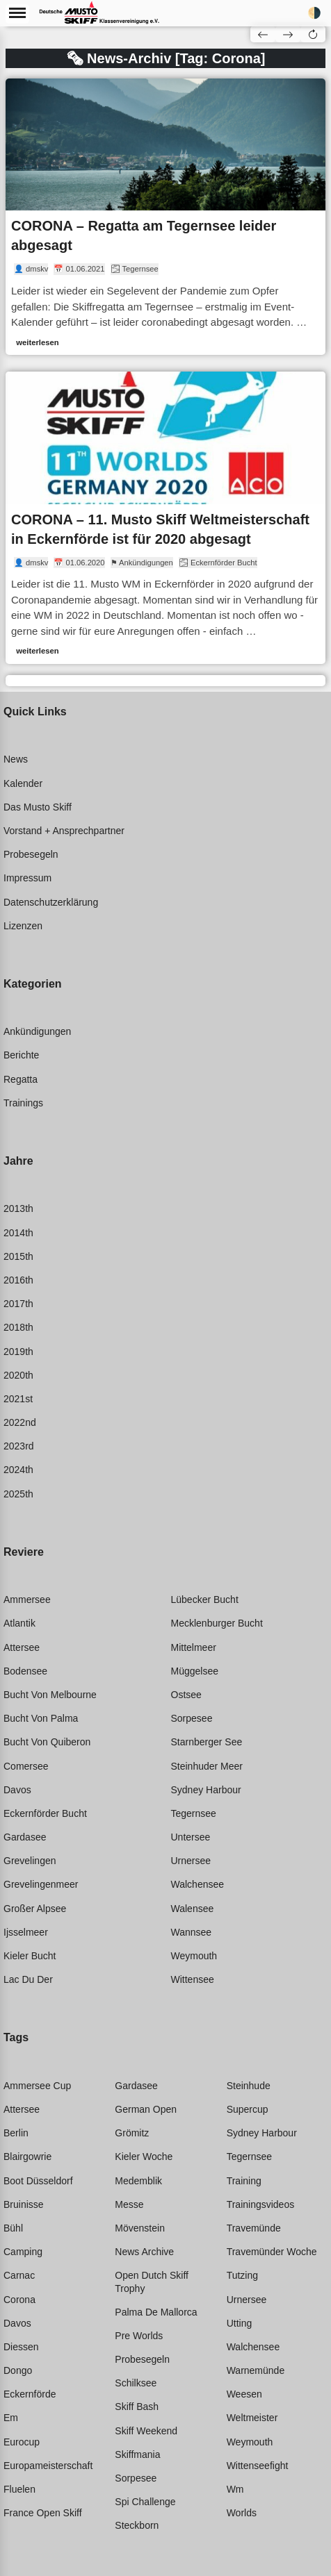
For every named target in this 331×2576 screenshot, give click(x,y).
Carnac (19, 2275)
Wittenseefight (258, 2465)
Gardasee (24, 1837)
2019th (18, 1351)
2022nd (19, 1422)
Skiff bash (137, 2406)
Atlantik (19, 1623)
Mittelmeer (193, 1647)
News (15, 759)
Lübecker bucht (205, 1599)
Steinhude (249, 2085)
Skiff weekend (146, 2430)
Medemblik (138, 2180)
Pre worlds (139, 2335)
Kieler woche (143, 2156)
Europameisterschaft (47, 2465)
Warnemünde (256, 2370)
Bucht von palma (40, 1718)
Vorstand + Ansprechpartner (63, 830)
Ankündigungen (37, 1031)
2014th (18, 1232)
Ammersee (27, 1599)
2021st (18, 1398)
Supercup (247, 2109)
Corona (19, 2299)
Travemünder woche (272, 2251)
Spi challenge (145, 2501)
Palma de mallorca (156, 2312)
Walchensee (198, 1884)
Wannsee (191, 1932)
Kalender (22, 783)
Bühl (13, 2228)
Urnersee (191, 1860)
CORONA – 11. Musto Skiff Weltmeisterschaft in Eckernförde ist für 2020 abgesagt (160, 529)
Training (244, 2180)
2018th (18, 1327)
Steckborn (137, 2525)
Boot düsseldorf (38, 2180)
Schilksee (135, 2382)
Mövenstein (140, 2228)
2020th (18, 1375)
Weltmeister (252, 2417)
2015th (18, 1256)
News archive (144, 2251)
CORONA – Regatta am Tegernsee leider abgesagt (143, 235)
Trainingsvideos (261, 2204)
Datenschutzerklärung (50, 902)
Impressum (27, 877)
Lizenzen (22, 925)
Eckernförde (29, 2394)
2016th (18, 1280)
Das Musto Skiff (37, 807)
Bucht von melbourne (50, 1694)
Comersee (26, 1766)
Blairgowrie (27, 2156)
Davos (17, 1789)
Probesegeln (30, 854)
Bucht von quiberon (46, 1741)
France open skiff (42, 2512)
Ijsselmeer (25, 1932)
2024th (18, 1469)
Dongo (17, 2370)
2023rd (18, 1446)
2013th (18, 1208)
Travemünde (254, 2228)
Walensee (192, 1908)
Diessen (21, 2346)
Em (10, 2417)
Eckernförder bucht (45, 1813)
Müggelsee (195, 1671)
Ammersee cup (37, 2085)
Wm (235, 2489)
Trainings (23, 1102)
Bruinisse (23, 2204)
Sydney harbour (206, 1789)
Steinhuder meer (207, 1766)
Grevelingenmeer (40, 1884)
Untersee (191, 1837)
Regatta (20, 1079)
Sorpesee (192, 1718)
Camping (22, 2251)
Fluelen (19, 2489)
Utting (239, 2323)
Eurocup (21, 2442)
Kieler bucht (29, 1955)
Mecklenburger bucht (217, 1623)
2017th (18, 1303)
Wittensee (192, 1979)
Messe (129, 2204)
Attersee (21, 1647)
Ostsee (186, 1694)
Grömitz (132, 2132)
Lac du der (28, 1979)
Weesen (244, 2394)
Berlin (16, 2132)
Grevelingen (29, 1860)
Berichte (21, 1055)
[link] (165, 216)
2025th (18, 1493)
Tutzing (242, 2275)
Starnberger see (207, 1741)
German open (146, 2109)
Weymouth (194, 1955)
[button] (312, 34)
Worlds (242, 2512)
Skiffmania (137, 2454)
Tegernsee (193, 1813)
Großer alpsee (34, 1908)
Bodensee (25, 1671)
